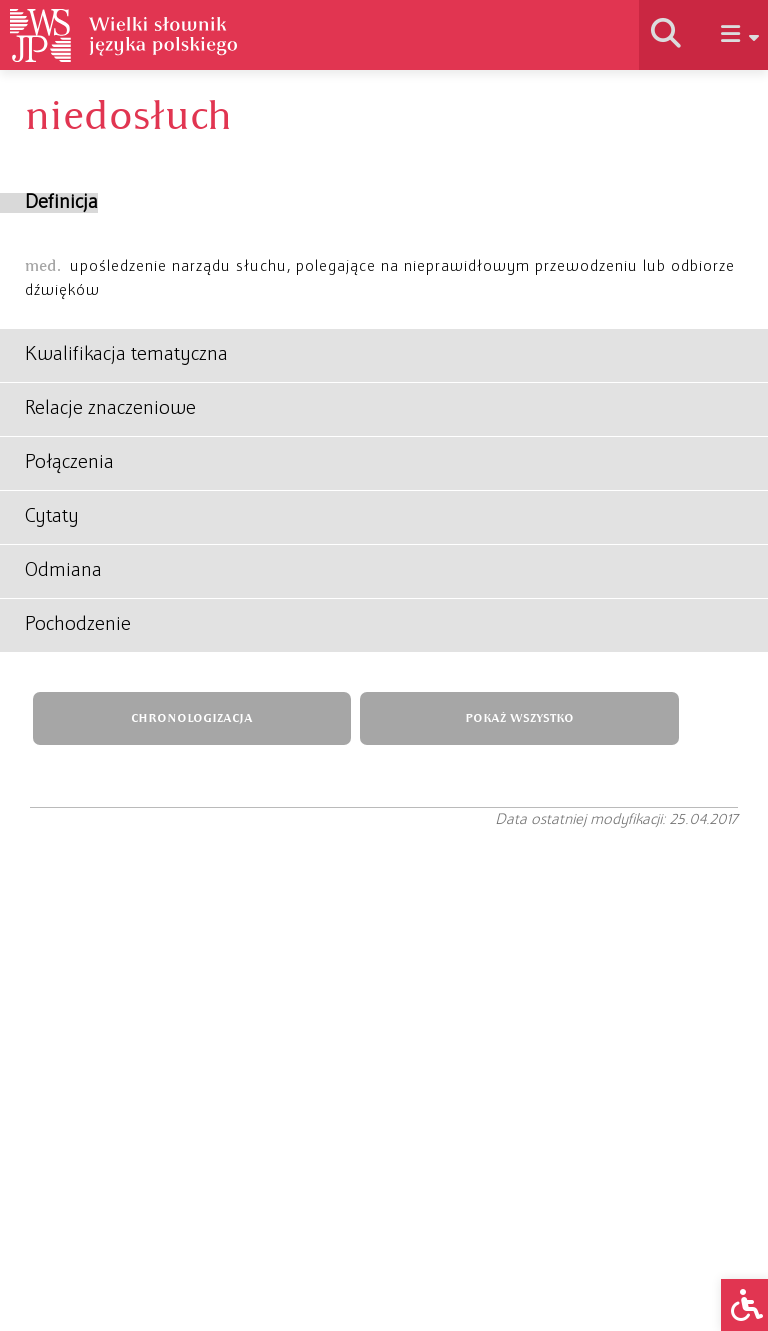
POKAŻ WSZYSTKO (519, 718)
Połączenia (69, 463)
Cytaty (52, 517)
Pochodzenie (78, 625)
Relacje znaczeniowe (110, 409)
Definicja (61, 203)
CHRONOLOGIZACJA (192, 718)
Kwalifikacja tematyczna (126, 355)
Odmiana (63, 571)
